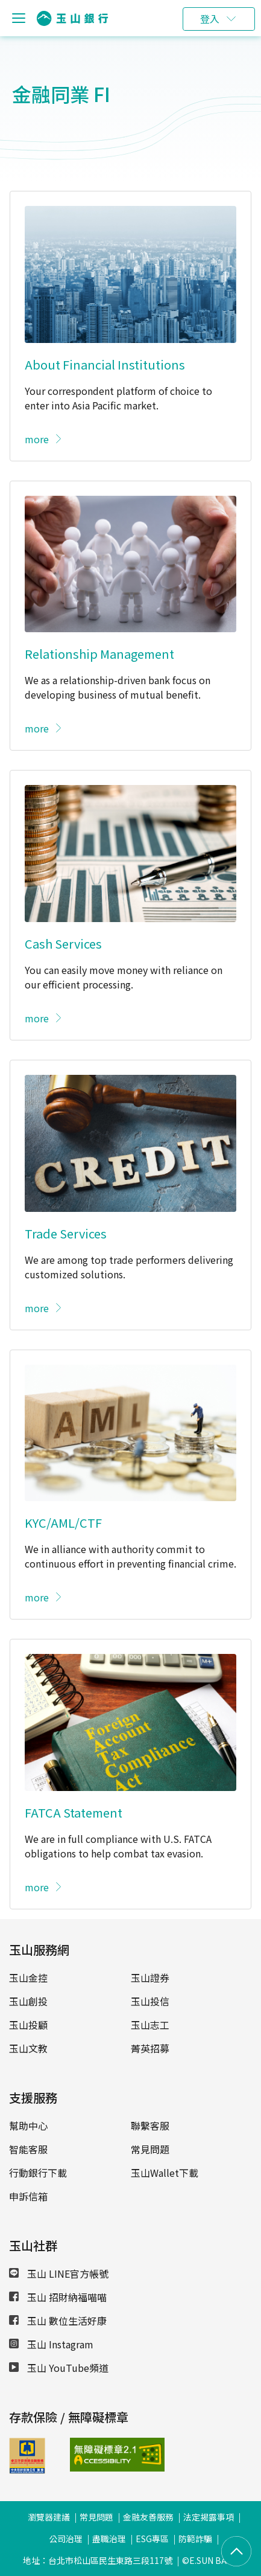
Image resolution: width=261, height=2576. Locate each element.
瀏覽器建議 (49, 2517)
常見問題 (150, 2149)
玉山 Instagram (51, 2344)
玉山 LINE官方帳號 (58, 2273)
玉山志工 (150, 2024)
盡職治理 (109, 2539)
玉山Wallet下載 (164, 2172)
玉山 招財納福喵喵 (58, 2297)
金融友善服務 (148, 2517)
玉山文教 (28, 2048)
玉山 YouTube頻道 (58, 2367)
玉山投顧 (28, 2024)
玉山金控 (28, 1977)
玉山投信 (150, 2001)
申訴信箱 (28, 2196)
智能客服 (28, 2149)
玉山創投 (28, 2001)
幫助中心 (28, 2125)
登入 (209, 18)
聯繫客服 (150, 2125)
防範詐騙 (195, 2539)
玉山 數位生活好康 (58, 2320)
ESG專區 (152, 2539)
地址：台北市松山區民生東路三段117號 (97, 2560)
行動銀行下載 (38, 2172)
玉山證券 (150, 1977)
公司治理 (66, 2539)
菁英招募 (150, 2048)
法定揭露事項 (208, 2517)
